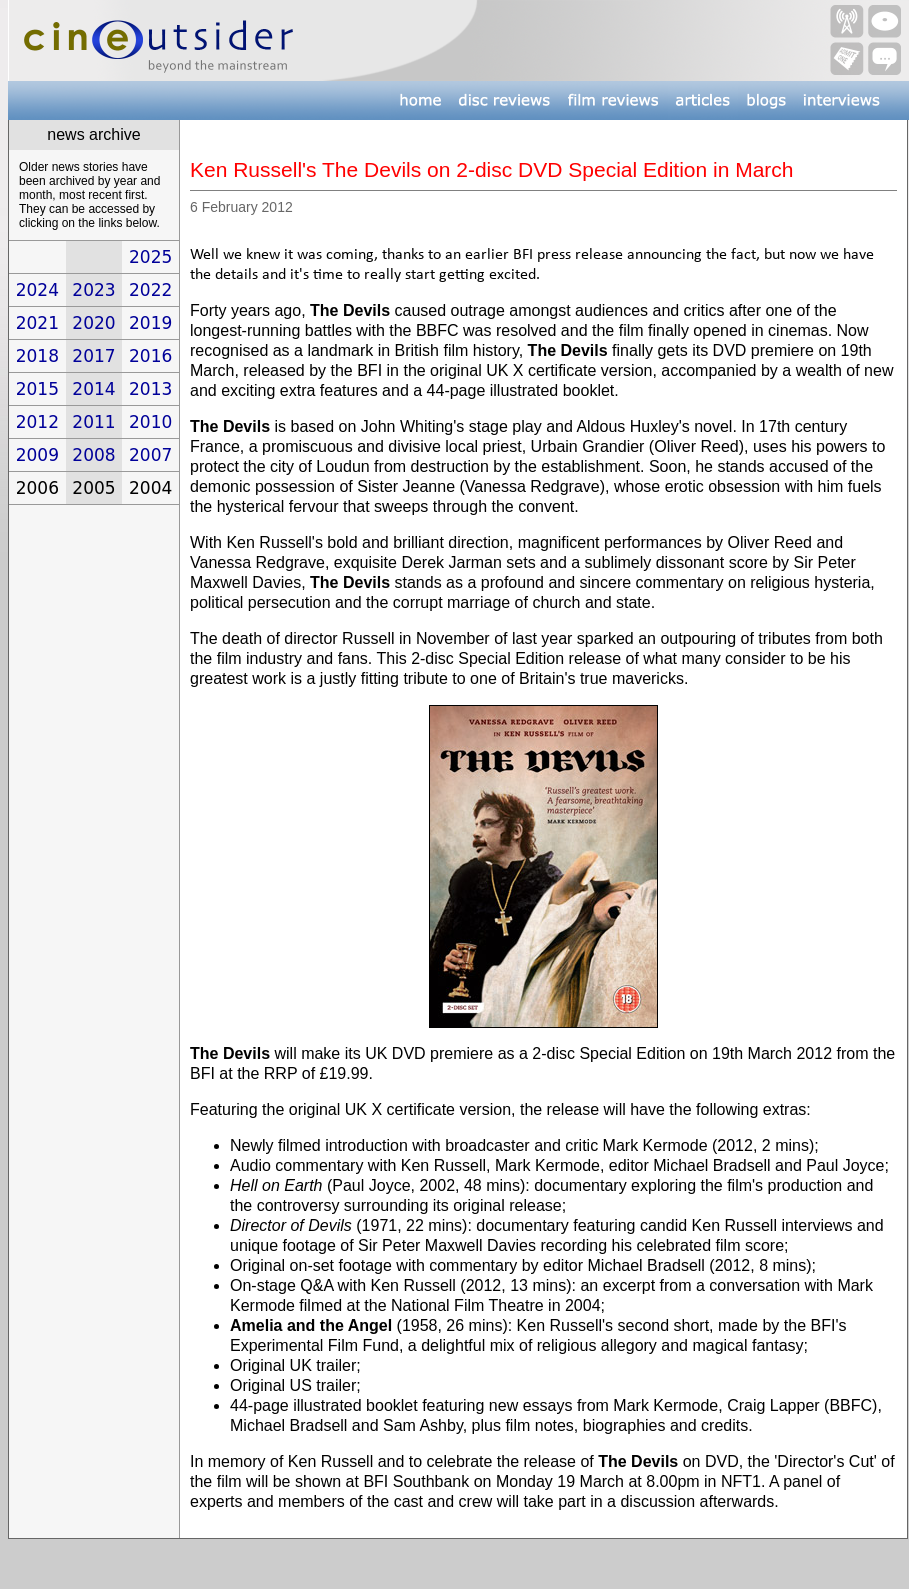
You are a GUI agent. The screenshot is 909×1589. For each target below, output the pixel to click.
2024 (37, 290)
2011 (93, 422)
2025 (150, 257)
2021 (37, 323)
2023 (93, 290)
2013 (150, 389)
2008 (93, 455)
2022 (150, 290)
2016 (150, 356)
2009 (37, 455)
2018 (37, 356)
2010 (150, 422)
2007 (150, 455)
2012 (37, 422)
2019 (150, 323)
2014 (93, 389)
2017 (93, 356)
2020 (93, 323)
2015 (37, 389)
